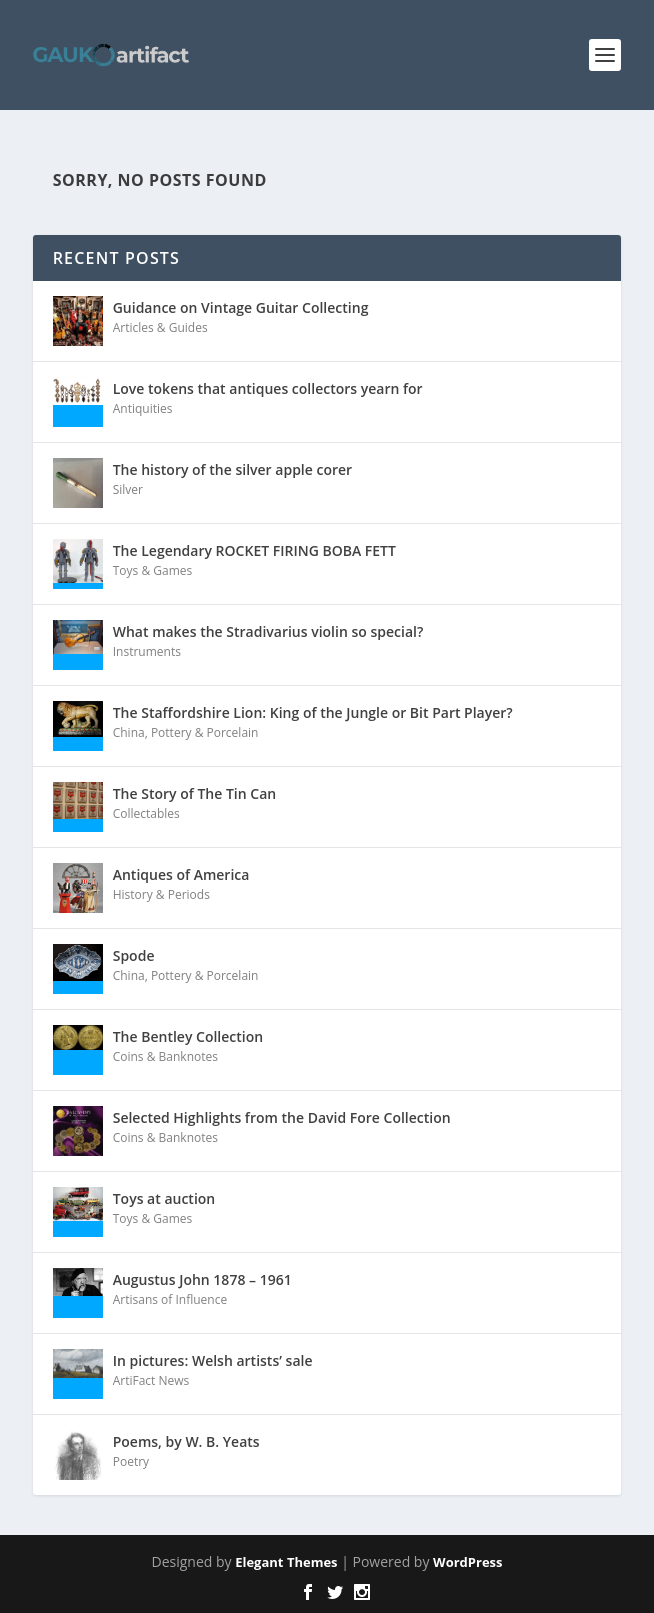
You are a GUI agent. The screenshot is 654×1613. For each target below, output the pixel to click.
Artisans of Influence (170, 1299)
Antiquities (143, 408)
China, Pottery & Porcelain (186, 732)
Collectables (146, 813)
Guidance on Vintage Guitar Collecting (241, 307)
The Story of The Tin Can (194, 793)
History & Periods (161, 894)
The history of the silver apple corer (232, 469)
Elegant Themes (286, 1562)
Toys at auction (164, 1198)
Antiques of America (181, 874)
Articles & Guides (160, 327)
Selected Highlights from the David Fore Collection (282, 1117)
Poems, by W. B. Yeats (186, 1441)
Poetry (131, 1461)
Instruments (147, 651)
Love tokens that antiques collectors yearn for (268, 388)
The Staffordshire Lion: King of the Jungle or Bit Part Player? (313, 712)
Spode (134, 955)
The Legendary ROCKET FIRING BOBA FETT (254, 550)
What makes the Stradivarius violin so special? (268, 631)
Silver (128, 489)
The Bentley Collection (188, 1036)
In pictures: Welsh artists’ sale (213, 1360)
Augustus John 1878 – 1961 (202, 1279)
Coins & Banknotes (165, 1056)
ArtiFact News (151, 1380)
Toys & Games (153, 570)
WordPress (467, 1562)
